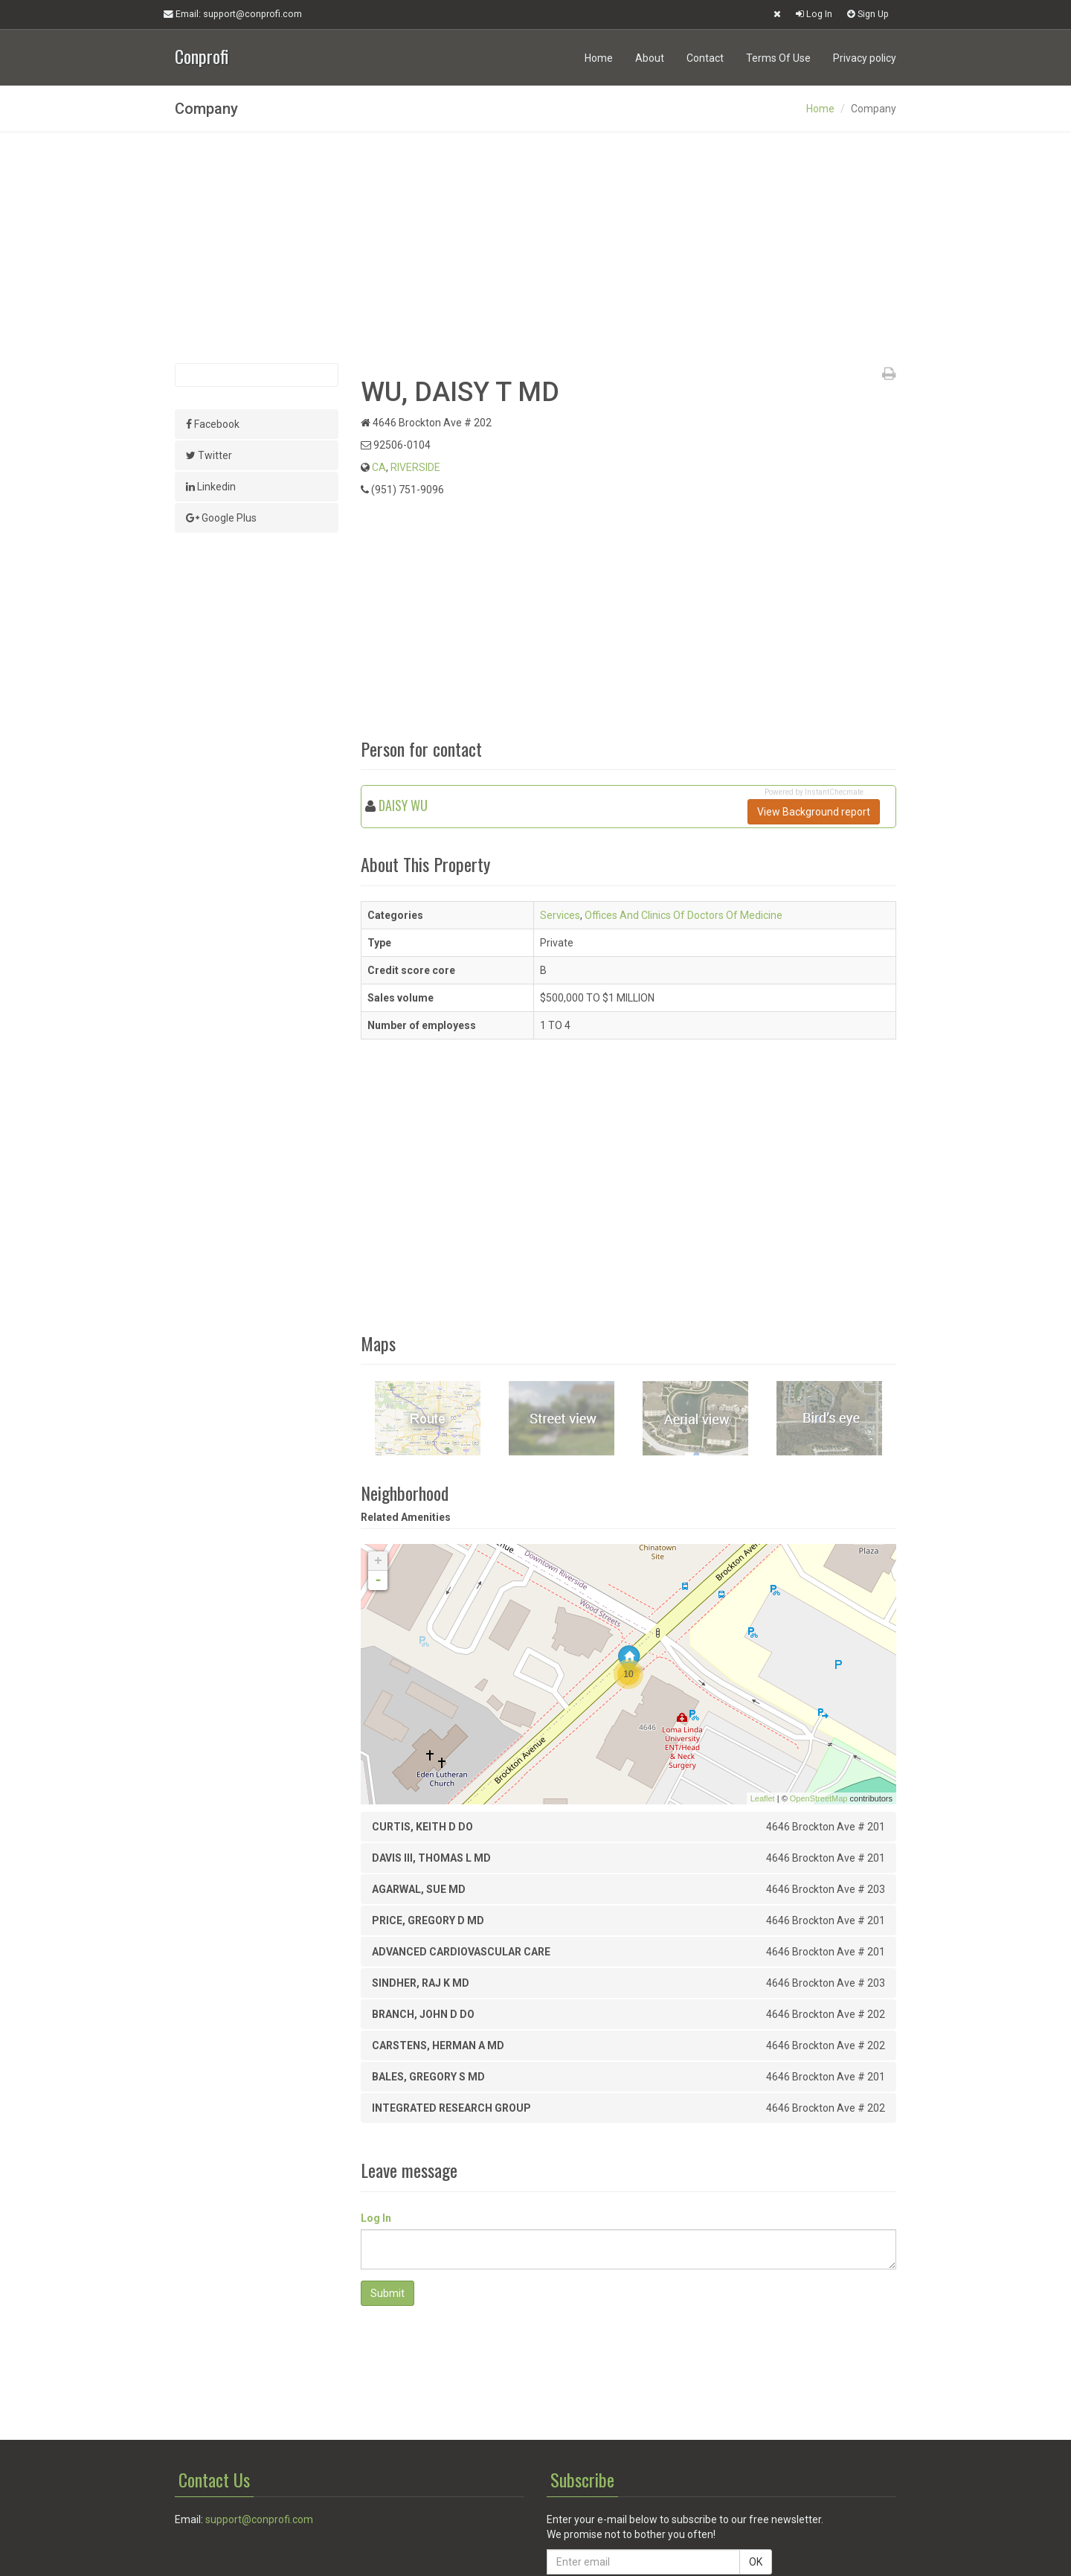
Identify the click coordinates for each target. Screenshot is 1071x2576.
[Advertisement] (535, 248)
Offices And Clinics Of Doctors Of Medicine (683, 915)
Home (599, 58)
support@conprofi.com (259, 2519)
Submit (387, 2293)
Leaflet (762, 1798)
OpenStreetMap (819, 1798)
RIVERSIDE (415, 467)
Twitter (209, 455)
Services (560, 915)
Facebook (212, 424)
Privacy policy (864, 58)
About (649, 58)
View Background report (813, 812)
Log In (814, 13)
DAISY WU (403, 805)
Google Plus (221, 518)
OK (755, 2562)
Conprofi (201, 54)
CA (379, 467)
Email (233, 14)
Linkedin (211, 487)
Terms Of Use (778, 58)
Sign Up (868, 13)
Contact (705, 58)
